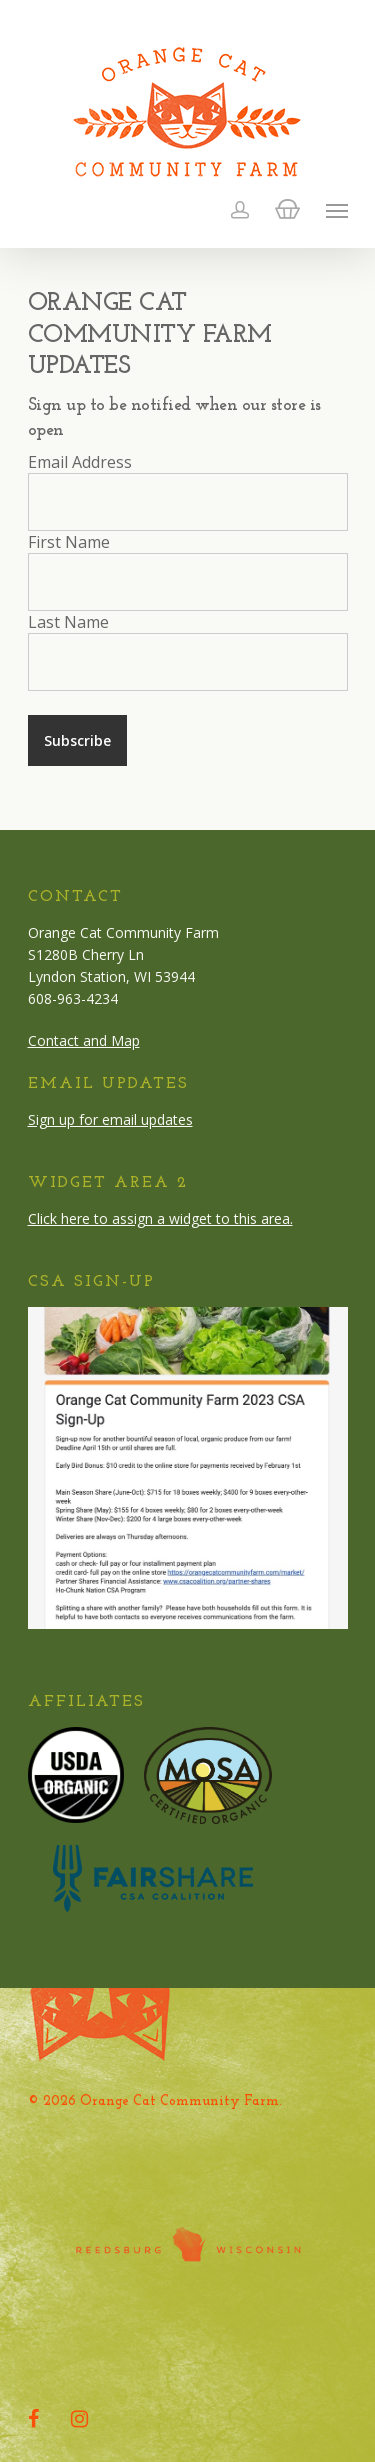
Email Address (80, 462)
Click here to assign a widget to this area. (160, 1218)
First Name (69, 542)
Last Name (68, 622)
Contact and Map (84, 1040)
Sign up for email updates (110, 1119)
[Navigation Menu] (337, 210)
